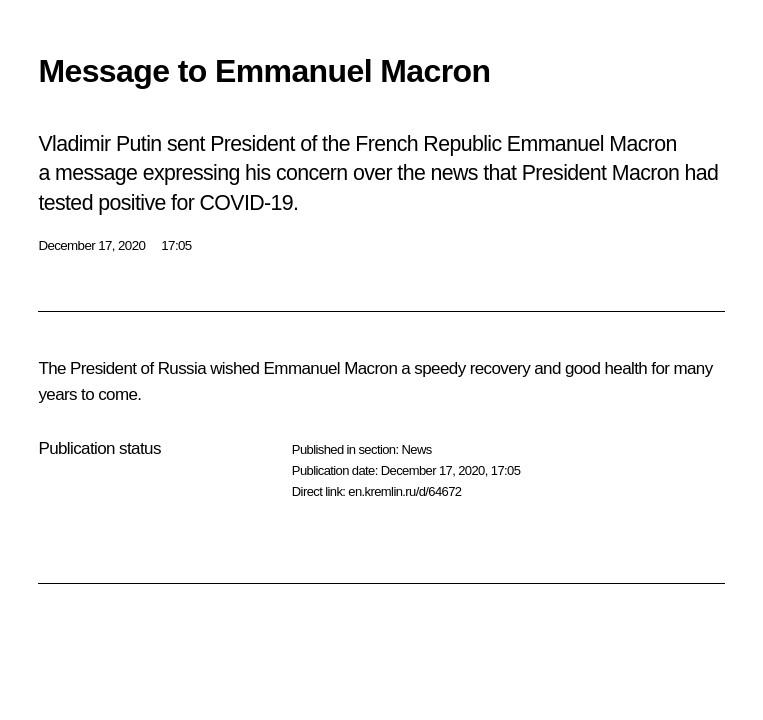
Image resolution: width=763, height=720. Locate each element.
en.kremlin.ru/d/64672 (404, 491)
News (416, 449)
